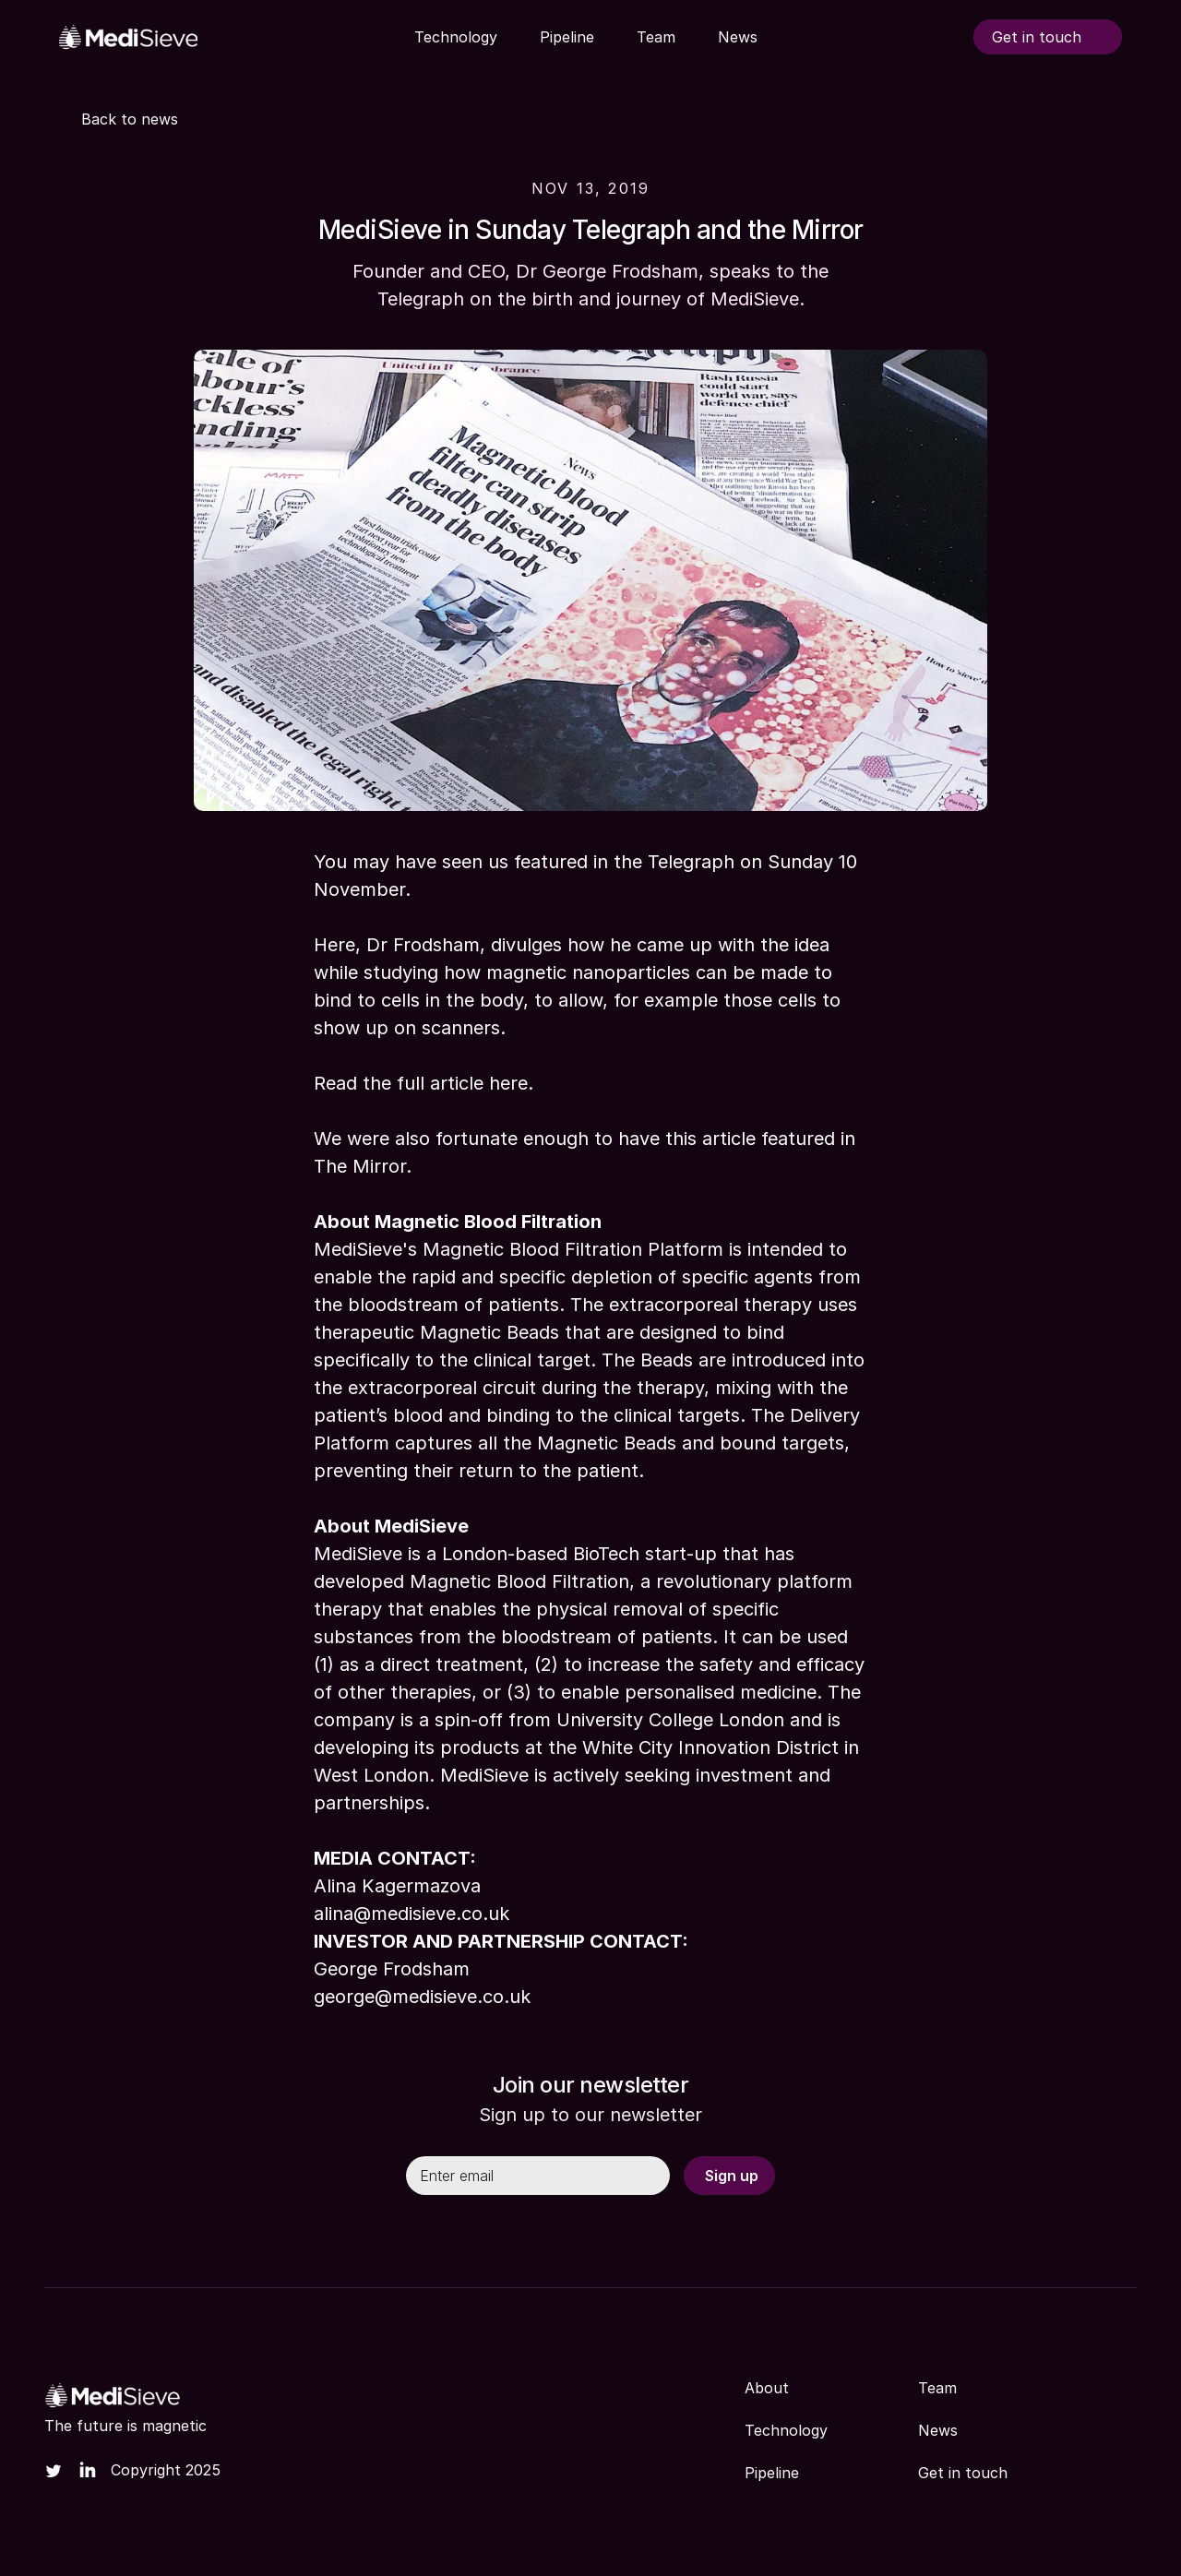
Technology (786, 2430)
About (767, 2388)
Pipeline (772, 2472)
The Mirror (360, 1166)
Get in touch (963, 2472)
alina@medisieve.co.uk (411, 1913)
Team (937, 2388)
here (508, 1083)
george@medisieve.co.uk (422, 1997)
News (938, 2430)
